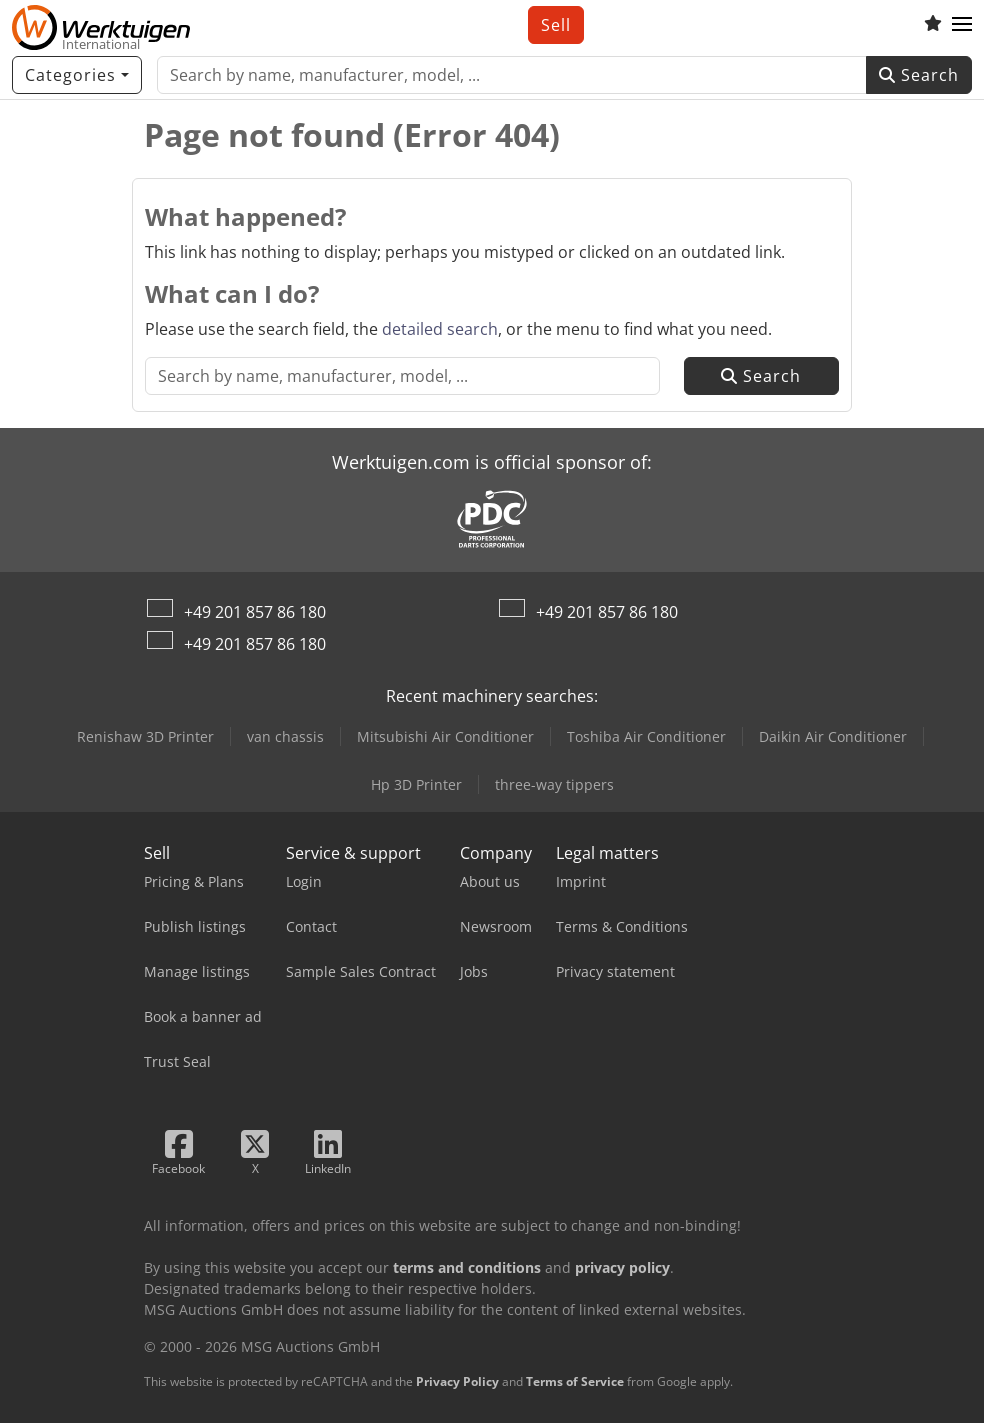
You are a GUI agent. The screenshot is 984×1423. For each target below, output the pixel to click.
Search (919, 75)
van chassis (285, 736)
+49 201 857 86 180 (255, 612)
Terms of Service (575, 1381)
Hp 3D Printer (416, 784)
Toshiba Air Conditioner (646, 736)
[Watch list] (933, 25)
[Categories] (77, 75)
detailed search (440, 329)
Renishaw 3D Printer (145, 736)
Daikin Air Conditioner (833, 736)
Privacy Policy (457, 1381)
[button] (962, 25)
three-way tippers (554, 784)
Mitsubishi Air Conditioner (445, 736)
